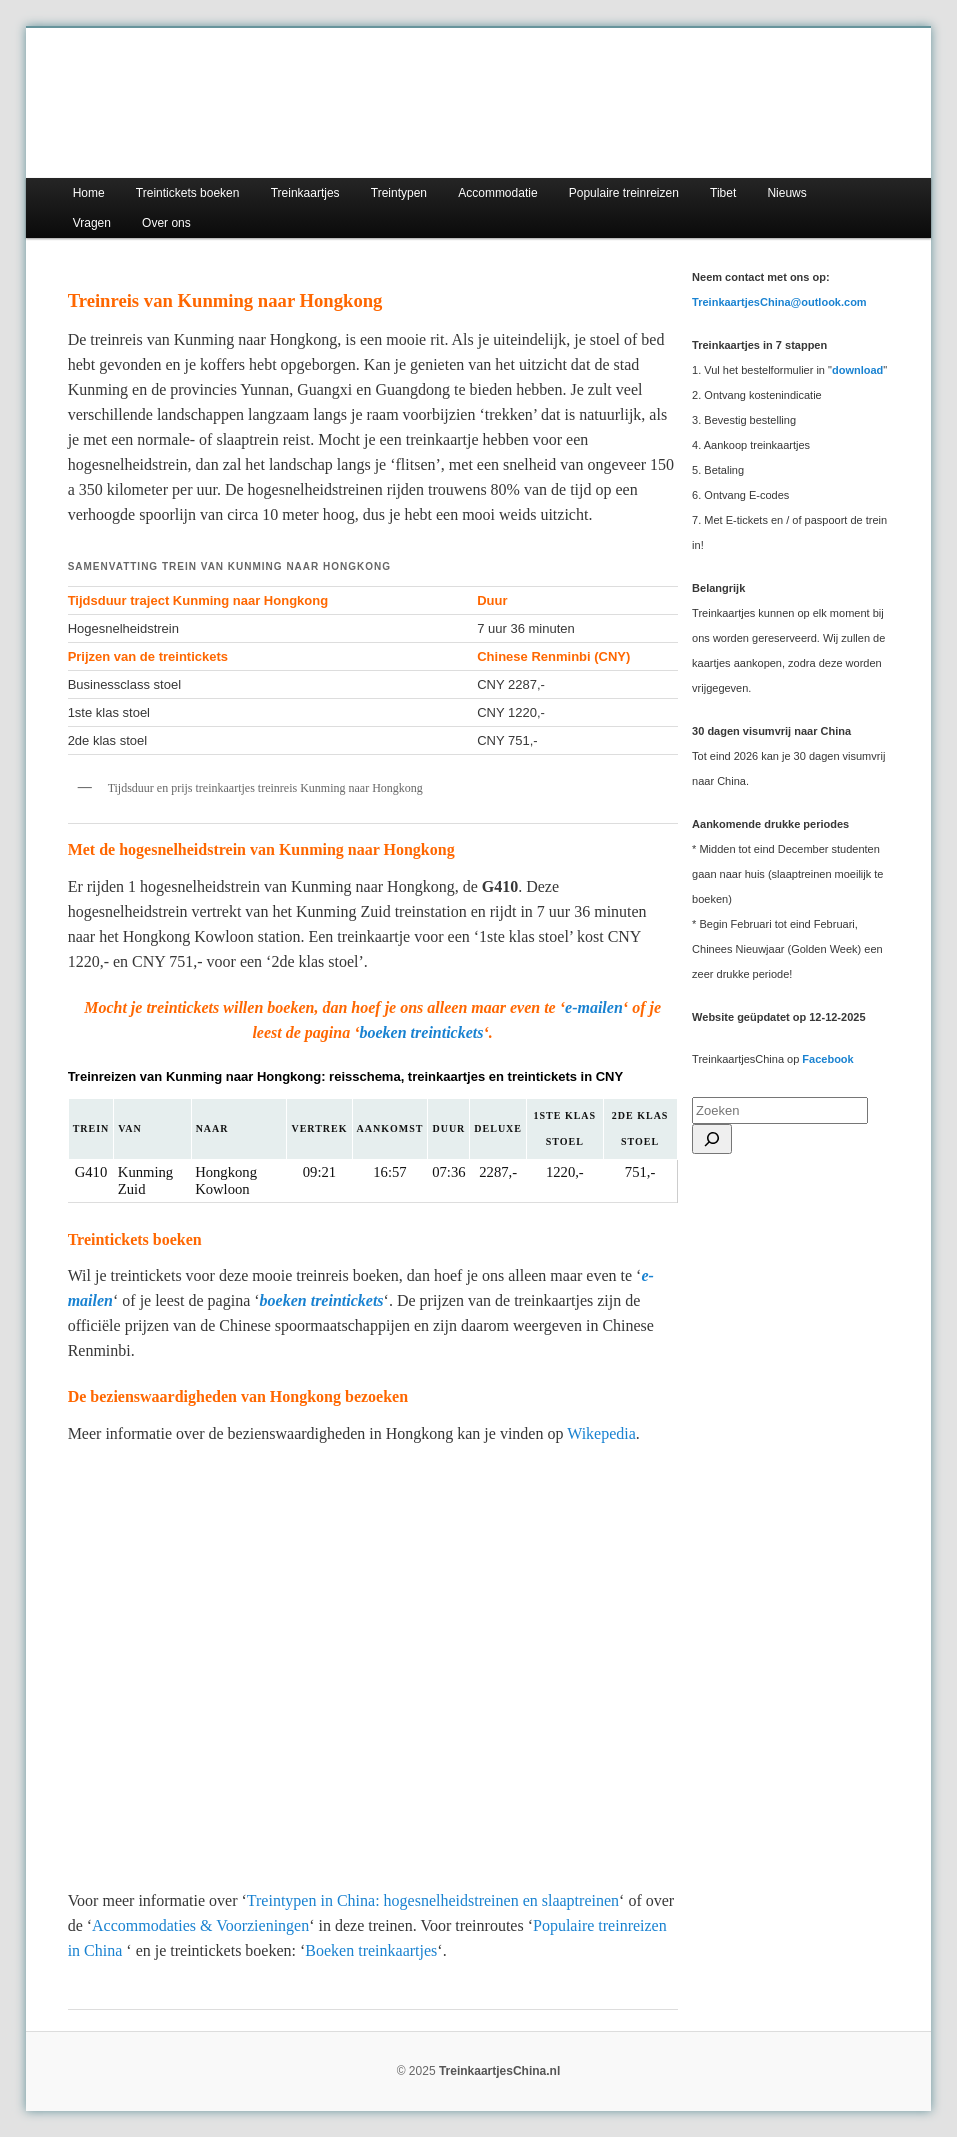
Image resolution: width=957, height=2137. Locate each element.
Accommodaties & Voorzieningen (200, 1925)
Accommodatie (497, 193)
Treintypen (399, 193)
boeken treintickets (422, 1032)
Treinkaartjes (305, 193)
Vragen (92, 223)
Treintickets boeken (188, 193)
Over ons (166, 223)
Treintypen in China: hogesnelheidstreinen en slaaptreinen (433, 1900)
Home (89, 193)
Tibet (723, 193)
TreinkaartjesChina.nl (499, 2071)
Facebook (827, 1059)
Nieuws (786, 193)
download (857, 370)
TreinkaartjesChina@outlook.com (779, 302)
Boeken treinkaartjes (371, 1950)
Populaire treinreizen (624, 193)
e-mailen (594, 1007)
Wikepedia (601, 1433)
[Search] (712, 1139)
